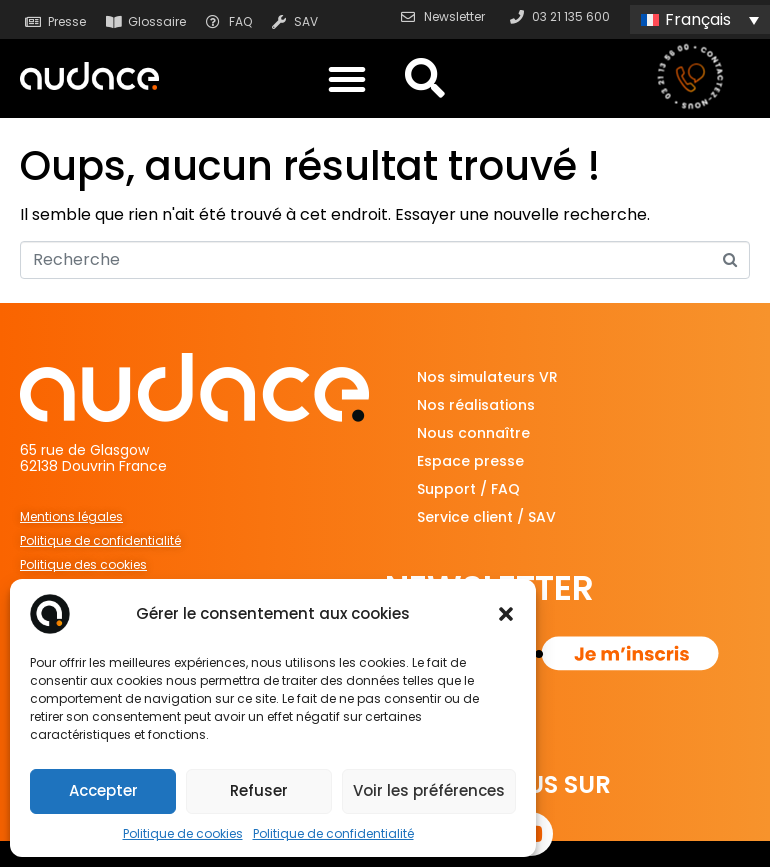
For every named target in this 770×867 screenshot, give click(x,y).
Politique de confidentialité (333, 833)
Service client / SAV (486, 517)
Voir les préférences (429, 790)
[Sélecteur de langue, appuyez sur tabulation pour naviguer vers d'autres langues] (700, 19)
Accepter (103, 790)
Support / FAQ (468, 489)
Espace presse (470, 461)
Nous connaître (473, 433)
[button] (506, 614)
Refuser (259, 790)
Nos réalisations (476, 405)
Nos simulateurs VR (487, 377)
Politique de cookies (183, 833)
